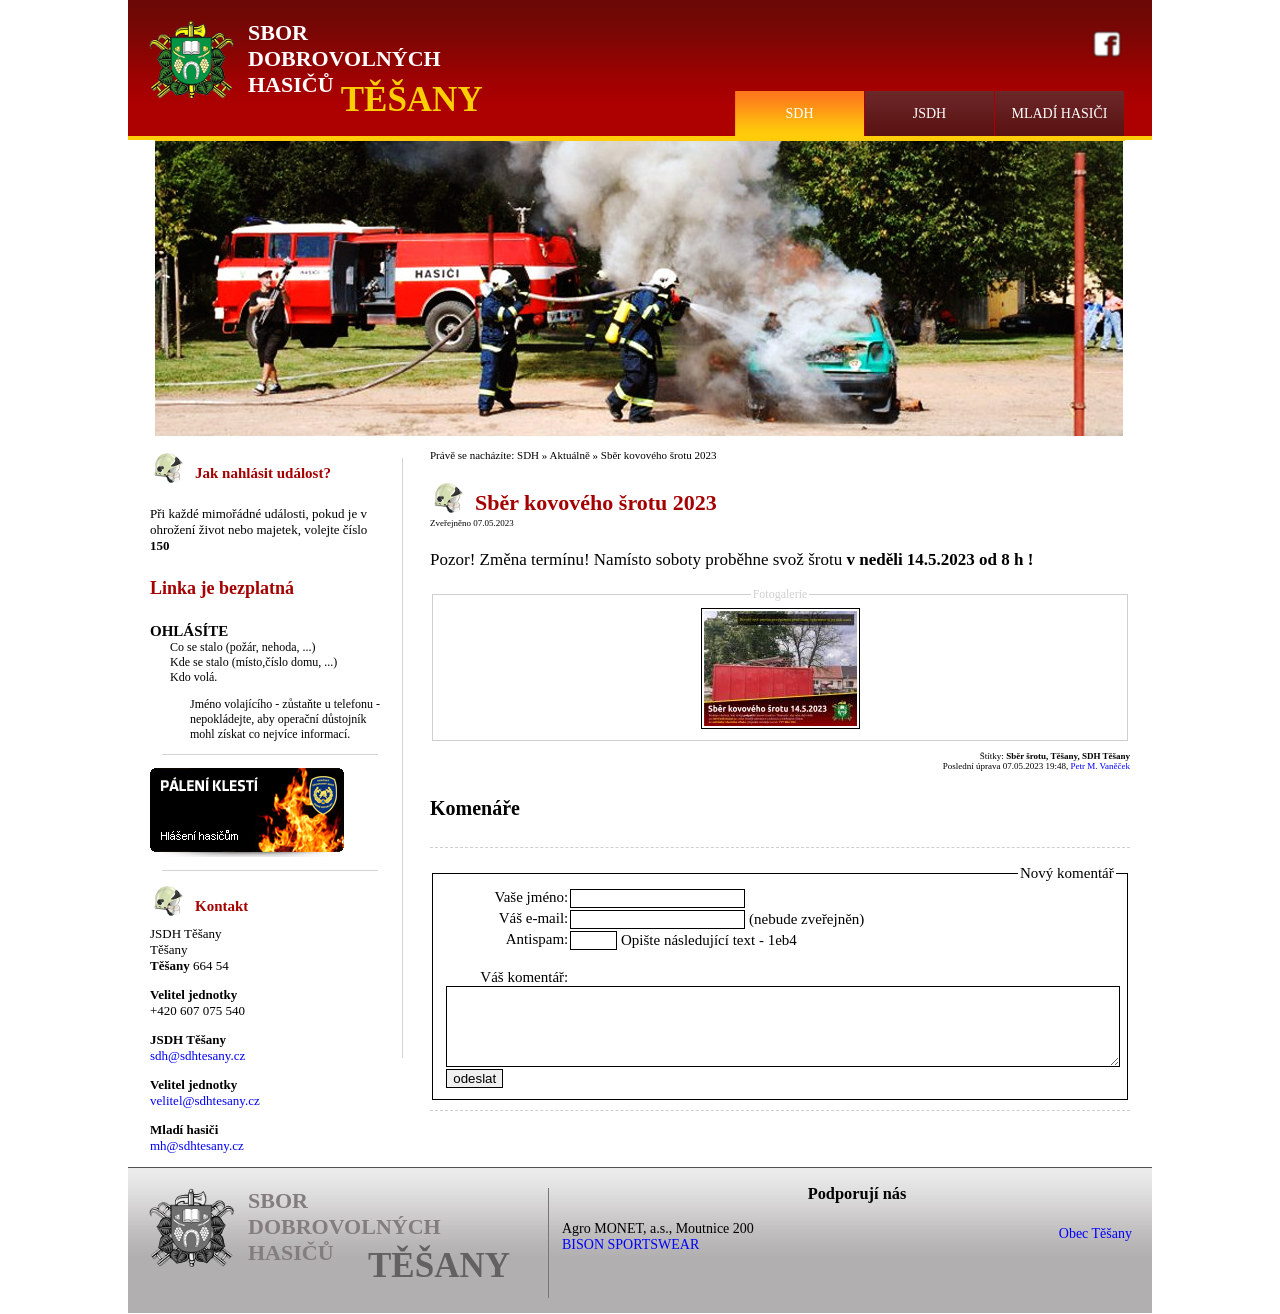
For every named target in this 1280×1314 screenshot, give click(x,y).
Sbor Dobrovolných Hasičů (344, 58)
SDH (799, 113)
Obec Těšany (1095, 1233)
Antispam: (537, 939)
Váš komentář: (524, 977)
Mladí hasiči (1059, 113)
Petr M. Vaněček (1100, 766)
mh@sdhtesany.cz (197, 1145)
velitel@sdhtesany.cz (205, 1100)
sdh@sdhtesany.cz (197, 1055)
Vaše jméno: (532, 897)
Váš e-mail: (534, 918)
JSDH (929, 113)
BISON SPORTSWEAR (630, 1244)
